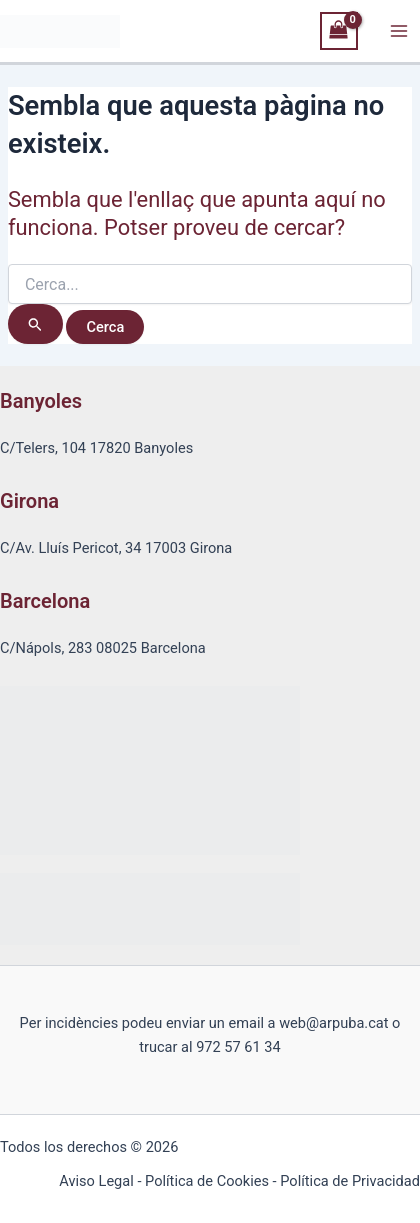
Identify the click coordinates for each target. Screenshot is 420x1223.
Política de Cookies (207, 1181)
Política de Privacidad (350, 1181)
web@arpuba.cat (333, 1023)
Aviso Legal (96, 1181)
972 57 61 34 (238, 1047)
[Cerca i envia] (35, 324)
